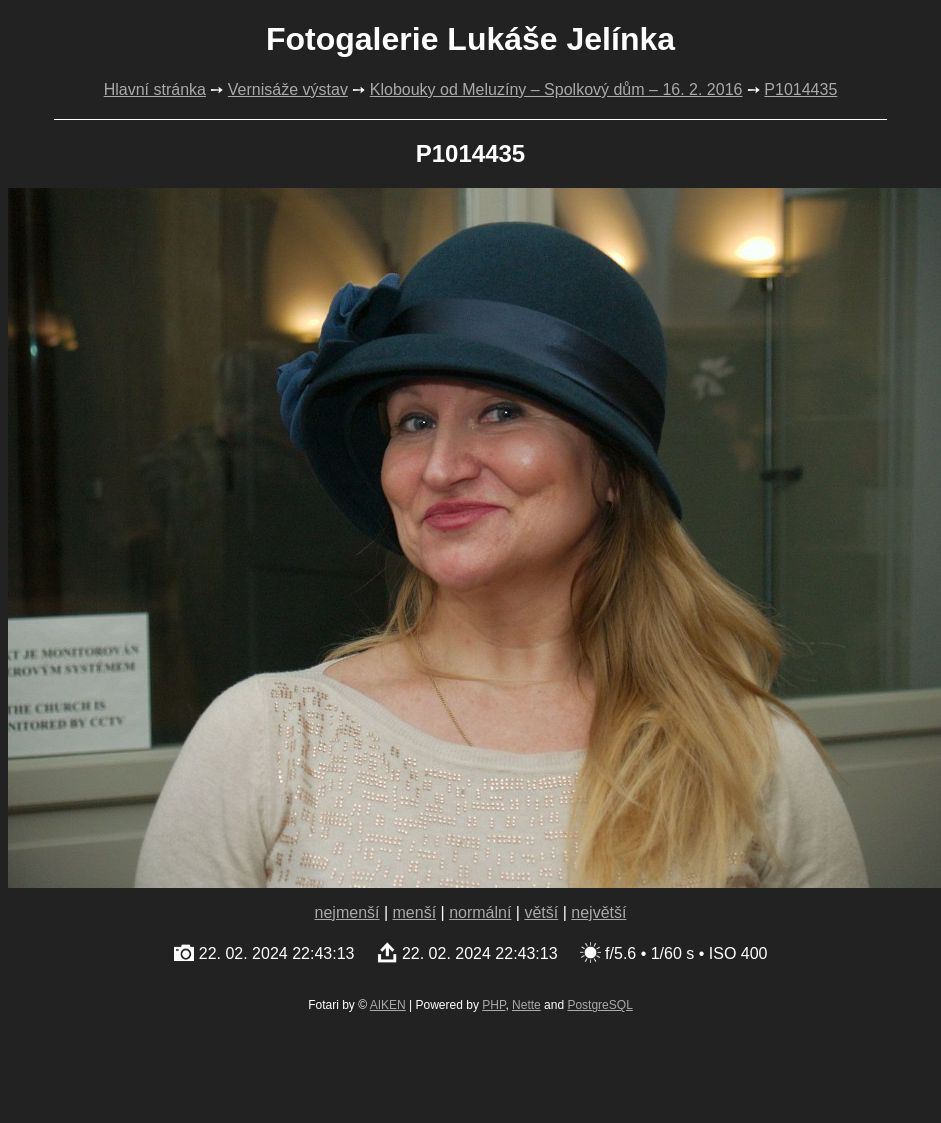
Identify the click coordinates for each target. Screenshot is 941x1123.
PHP (493, 1005)
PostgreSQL (599, 1005)
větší (541, 912)
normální (480, 912)
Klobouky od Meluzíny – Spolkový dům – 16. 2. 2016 (556, 89)
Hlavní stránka (155, 89)
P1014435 (800, 89)
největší (598, 912)
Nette (526, 1005)
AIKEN (388, 1005)
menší (415, 912)
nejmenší (347, 912)
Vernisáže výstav (288, 89)
